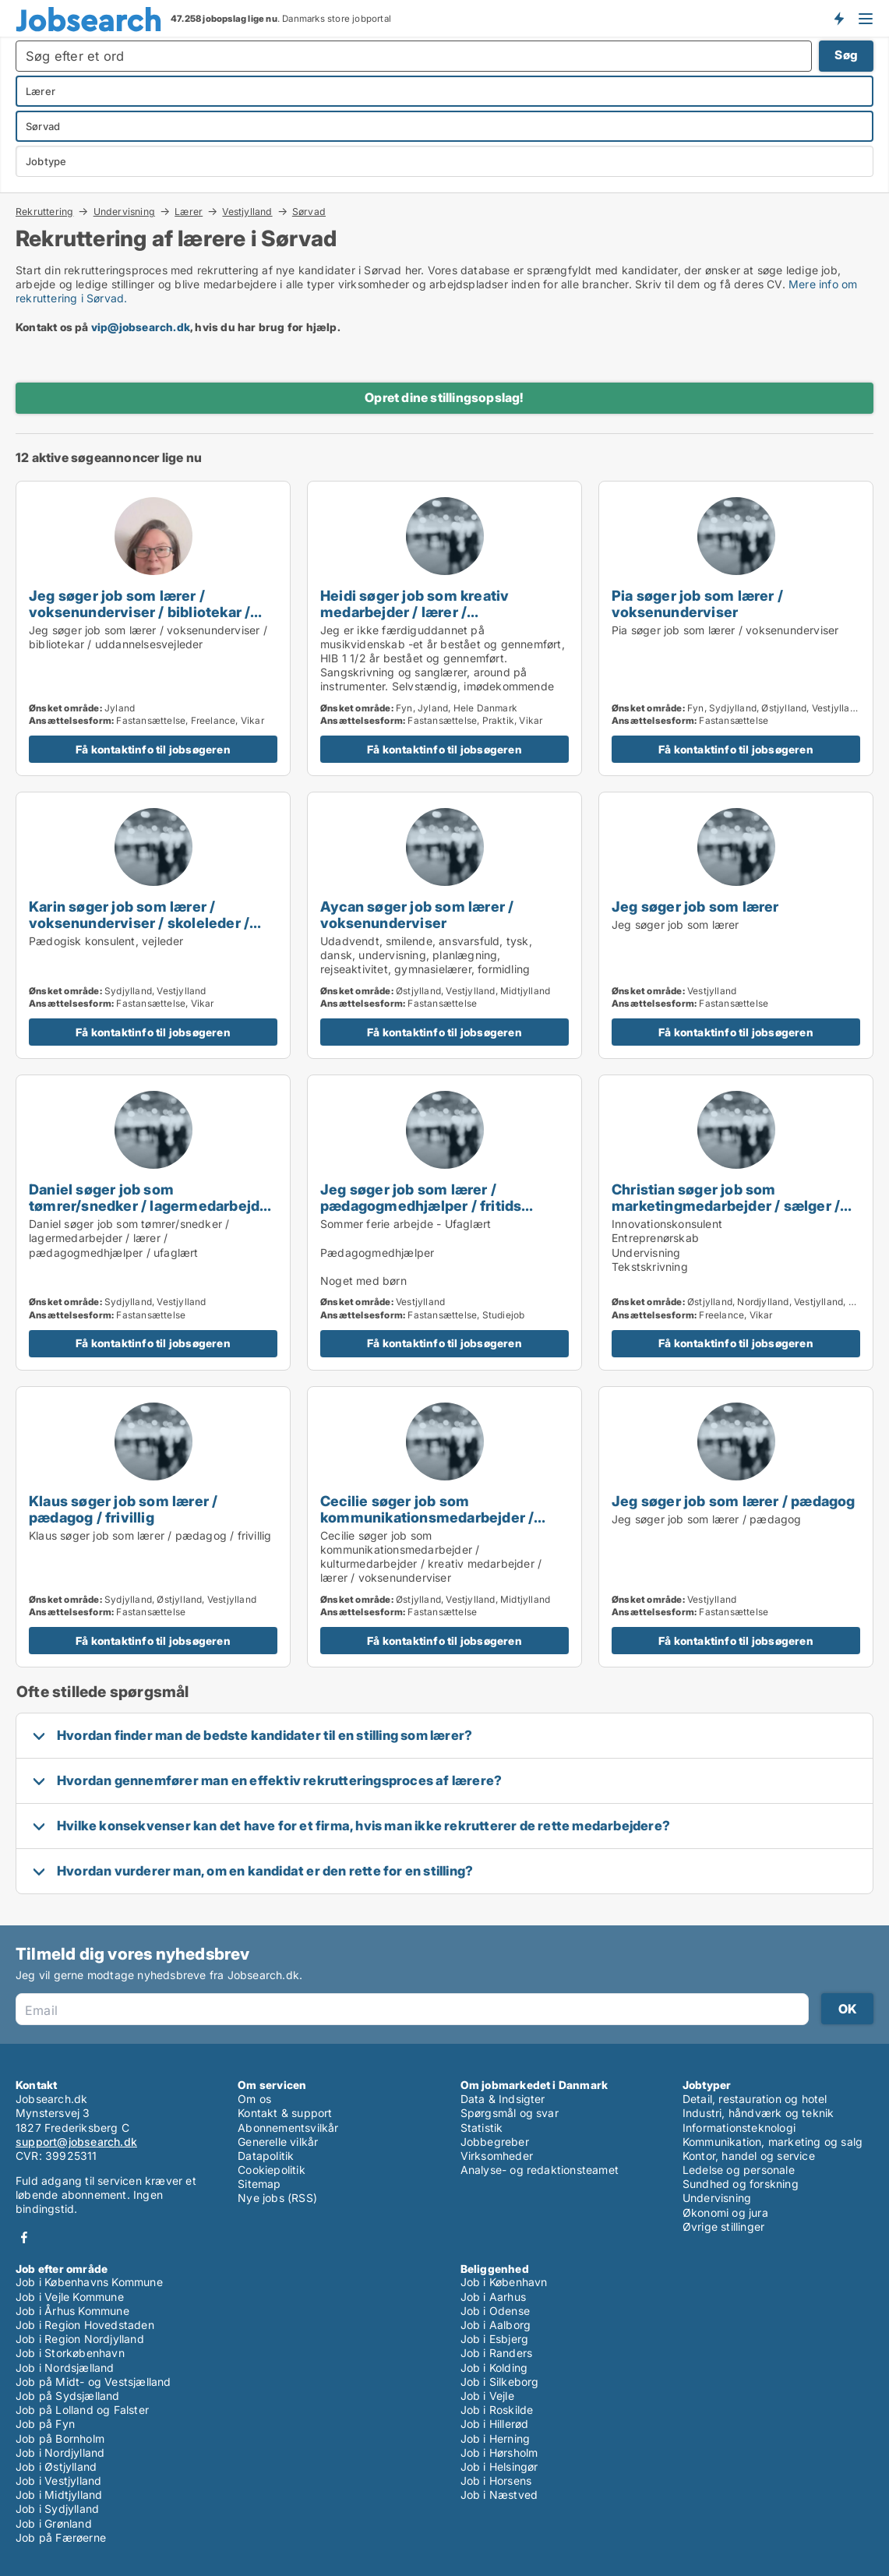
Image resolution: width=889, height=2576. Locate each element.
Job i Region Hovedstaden (85, 2324)
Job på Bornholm (60, 2438)
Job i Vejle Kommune (70, 2296)
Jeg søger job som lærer (695, 906)
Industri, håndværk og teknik (758, 2112)
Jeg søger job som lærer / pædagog (733, 1500)
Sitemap (259, 2183)
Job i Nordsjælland (65, 2367)
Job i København (504, 2281)
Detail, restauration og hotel (755, 2098)
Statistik (481, 2127)
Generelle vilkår (278, 2141)
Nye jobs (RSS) (277, 2197)
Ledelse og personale (739, 2169)
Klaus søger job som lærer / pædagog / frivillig (123, 1509)
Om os (254, 2098)
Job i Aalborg (495, 2324)
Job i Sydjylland (57, 2508)
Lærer (189, 211)
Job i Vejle (487, 2395)
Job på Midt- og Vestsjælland (93, 2381)
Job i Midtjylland (59, 2494)
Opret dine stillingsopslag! (444, 397)
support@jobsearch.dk (76, 2141)
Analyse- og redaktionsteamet (539, 2169)
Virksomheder (496, 2155)
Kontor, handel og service (749, 2155)
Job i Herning (495, 2438)
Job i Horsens (496, 2480)
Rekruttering (44, 211)
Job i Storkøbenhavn (70, 2352)
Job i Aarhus (493, 2296)
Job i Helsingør (499, 2466)
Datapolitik (266, 2155)
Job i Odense (495, 2310)
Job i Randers (496, 2352)
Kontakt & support (285, 2112)
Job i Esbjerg (494, 2338)
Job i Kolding (494, 2367)
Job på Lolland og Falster (82, 2409)
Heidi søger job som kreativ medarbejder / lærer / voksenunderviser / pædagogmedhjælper (414, 620)
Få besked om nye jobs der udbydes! (838, 18)
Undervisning (124, 211)
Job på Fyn (45, 2423)
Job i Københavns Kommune (89, 2281)
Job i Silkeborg (499, 2381)
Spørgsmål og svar (509, 2112)
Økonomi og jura (725, 2212)
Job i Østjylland (56, 2466)
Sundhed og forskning (741, 2183)
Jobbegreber (494, 2141)
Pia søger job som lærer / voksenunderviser (697, 603)
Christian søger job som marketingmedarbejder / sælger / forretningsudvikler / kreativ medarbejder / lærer (726, 1213)
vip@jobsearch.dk (140, 326)
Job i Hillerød (494, 2423)
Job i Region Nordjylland (80, 2338)
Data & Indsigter (502, 2098)
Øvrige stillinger (723, 2226)
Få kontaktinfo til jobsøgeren (153, 749)
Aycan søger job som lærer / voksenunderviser (416, 914)
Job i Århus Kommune (72, 2310)
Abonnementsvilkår (288, 2127)
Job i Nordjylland (60, 2452)
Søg (846, 55)
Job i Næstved (499, 2494)
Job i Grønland (54, 2523)
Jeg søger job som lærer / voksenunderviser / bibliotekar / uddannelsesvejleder (139, 612)
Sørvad (309, 212)
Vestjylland (247, 211)
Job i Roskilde (497, 2409)
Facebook (24, 2237)
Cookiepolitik (271, 2169)
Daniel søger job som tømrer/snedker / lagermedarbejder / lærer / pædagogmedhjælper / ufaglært (151, 1213)
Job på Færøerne (61, 2537)
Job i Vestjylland (58, 2480)
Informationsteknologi (739, 2127)
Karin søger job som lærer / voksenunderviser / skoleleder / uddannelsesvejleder (139, 922)
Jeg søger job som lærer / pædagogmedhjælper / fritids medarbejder (420, 1205)
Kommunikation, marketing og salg (773, 2141)
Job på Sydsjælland (68, 2395)
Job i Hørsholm (499, 2452)
